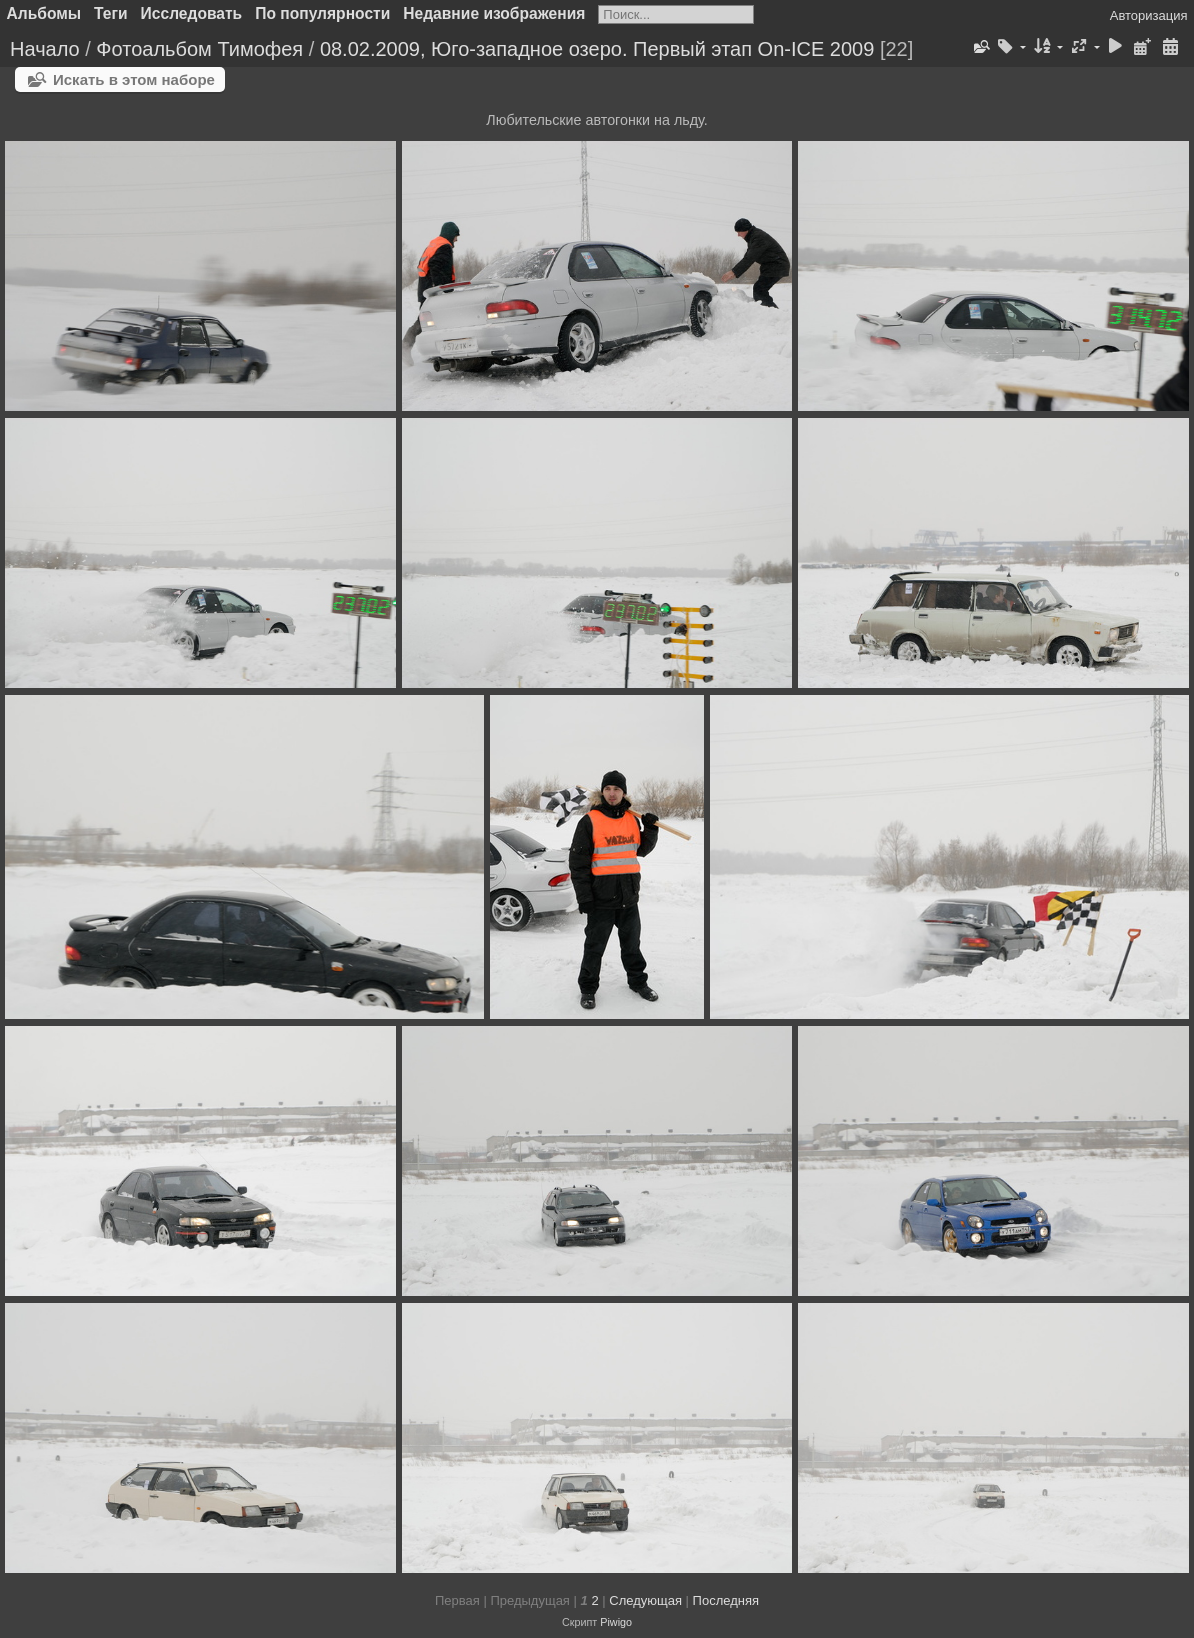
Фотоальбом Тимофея (199, 49)
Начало (45, 49)
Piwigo (616, 1622)
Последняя (726, 1600)
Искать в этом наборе (134, 79)
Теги (111, 13)
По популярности (322, 13)
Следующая (645, 1600)
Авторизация (1149, 15)
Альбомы (44, 13)
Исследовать (192, 13)
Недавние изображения (494, 13)
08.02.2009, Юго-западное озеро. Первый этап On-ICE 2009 (597, 49)
